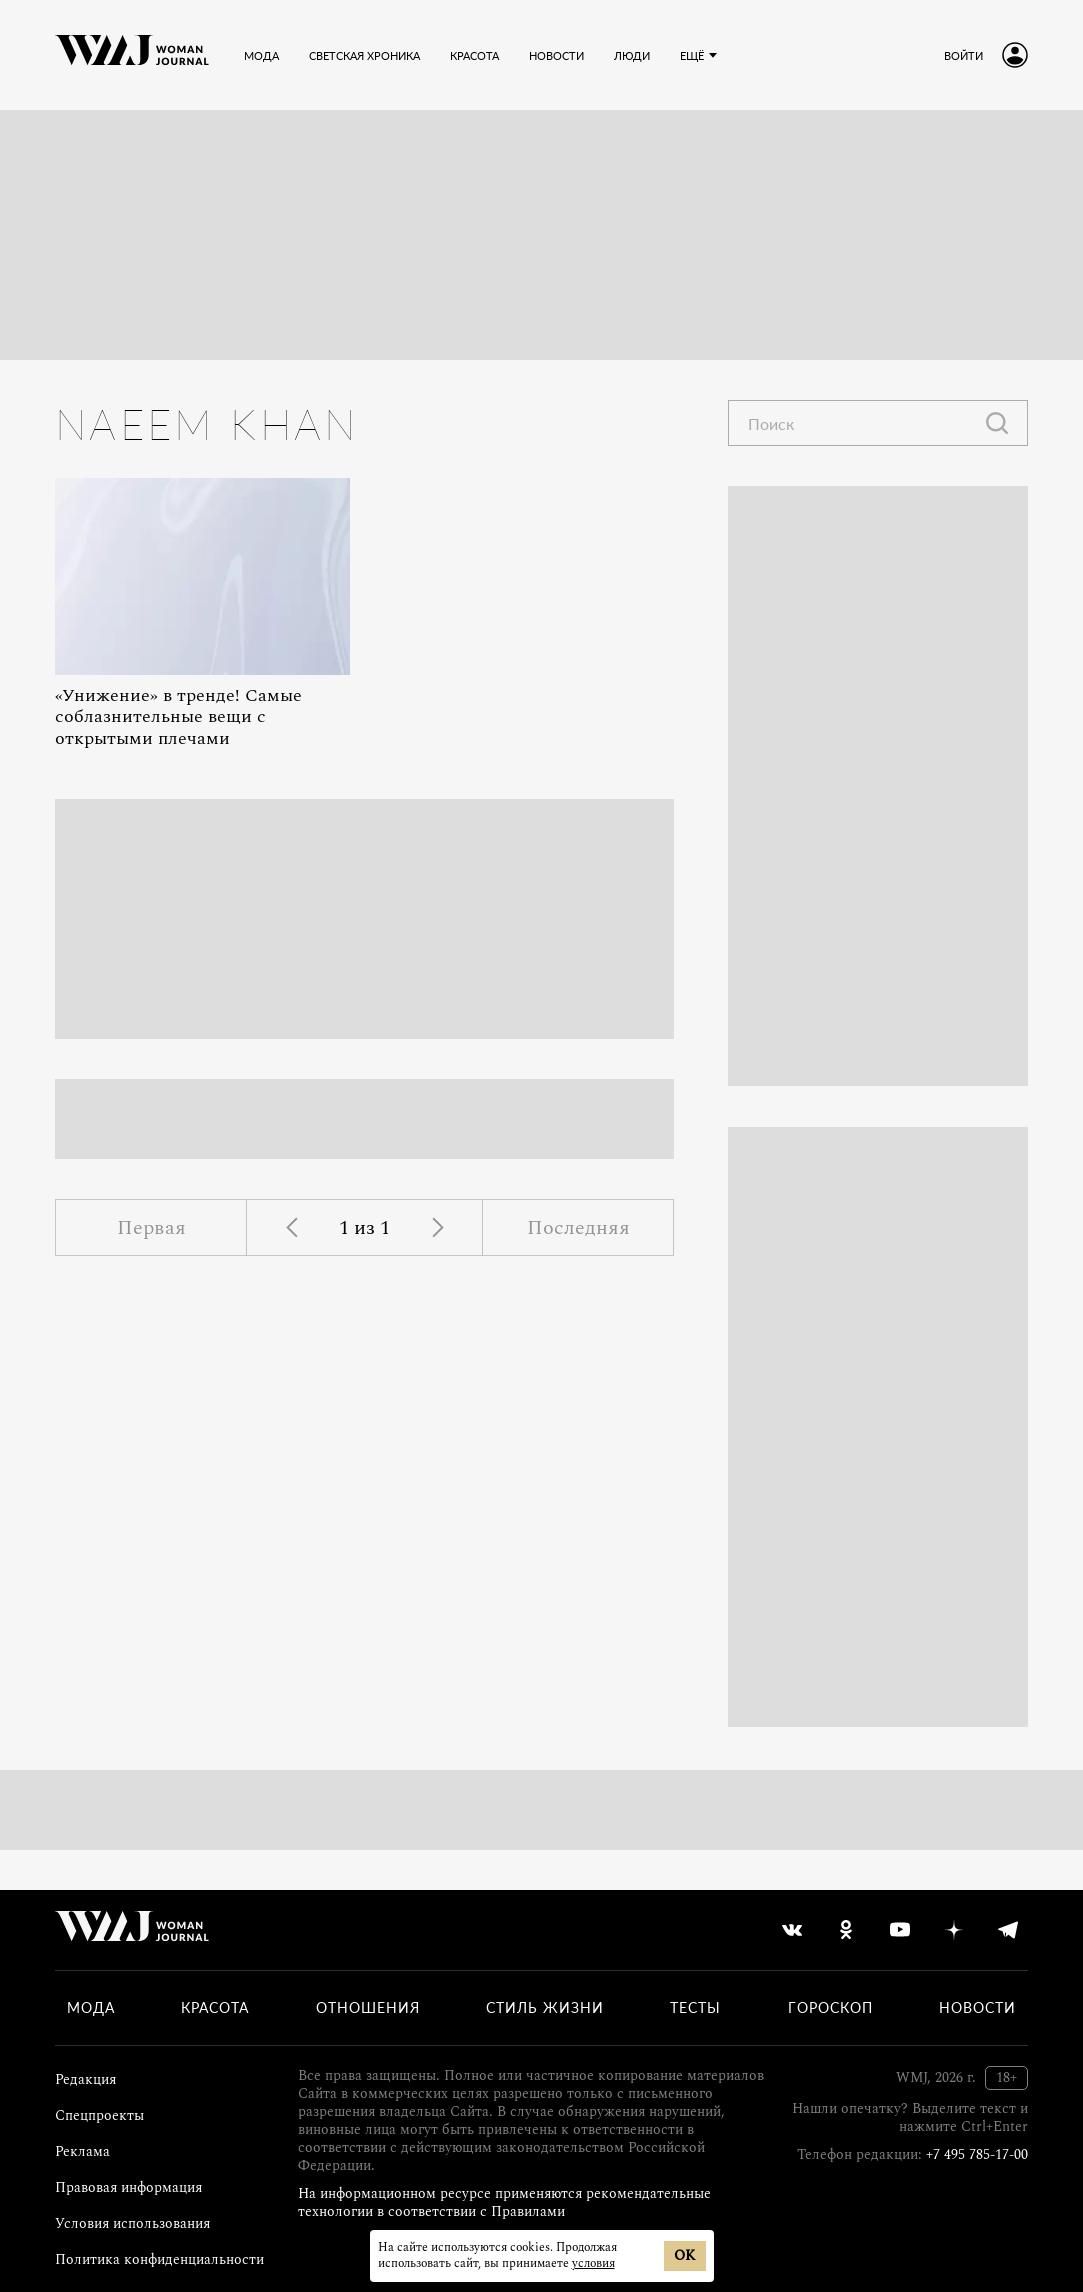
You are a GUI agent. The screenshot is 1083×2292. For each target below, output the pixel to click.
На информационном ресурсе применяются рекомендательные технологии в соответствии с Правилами (504, 2202)
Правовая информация (128, 2187)
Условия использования (132, 2223)
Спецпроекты (99, 2115)
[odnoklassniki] (846, 1930)
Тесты (695, 2008)
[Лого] (132, 55)
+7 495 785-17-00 (977, 2154)
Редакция (85, 2079)
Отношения (368, 2008)
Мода (91, 2008)
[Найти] (997, 423)
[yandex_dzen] (954, 1930)
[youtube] (900, 1930)
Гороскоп (830, 2008)
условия (593, 2263)
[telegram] (1008, 1930)
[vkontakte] (792, 1930)
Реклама (82, 2151)
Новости (977, 2008)
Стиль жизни (545, 2008)
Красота (215, 2008)
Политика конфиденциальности (159, 2259)
